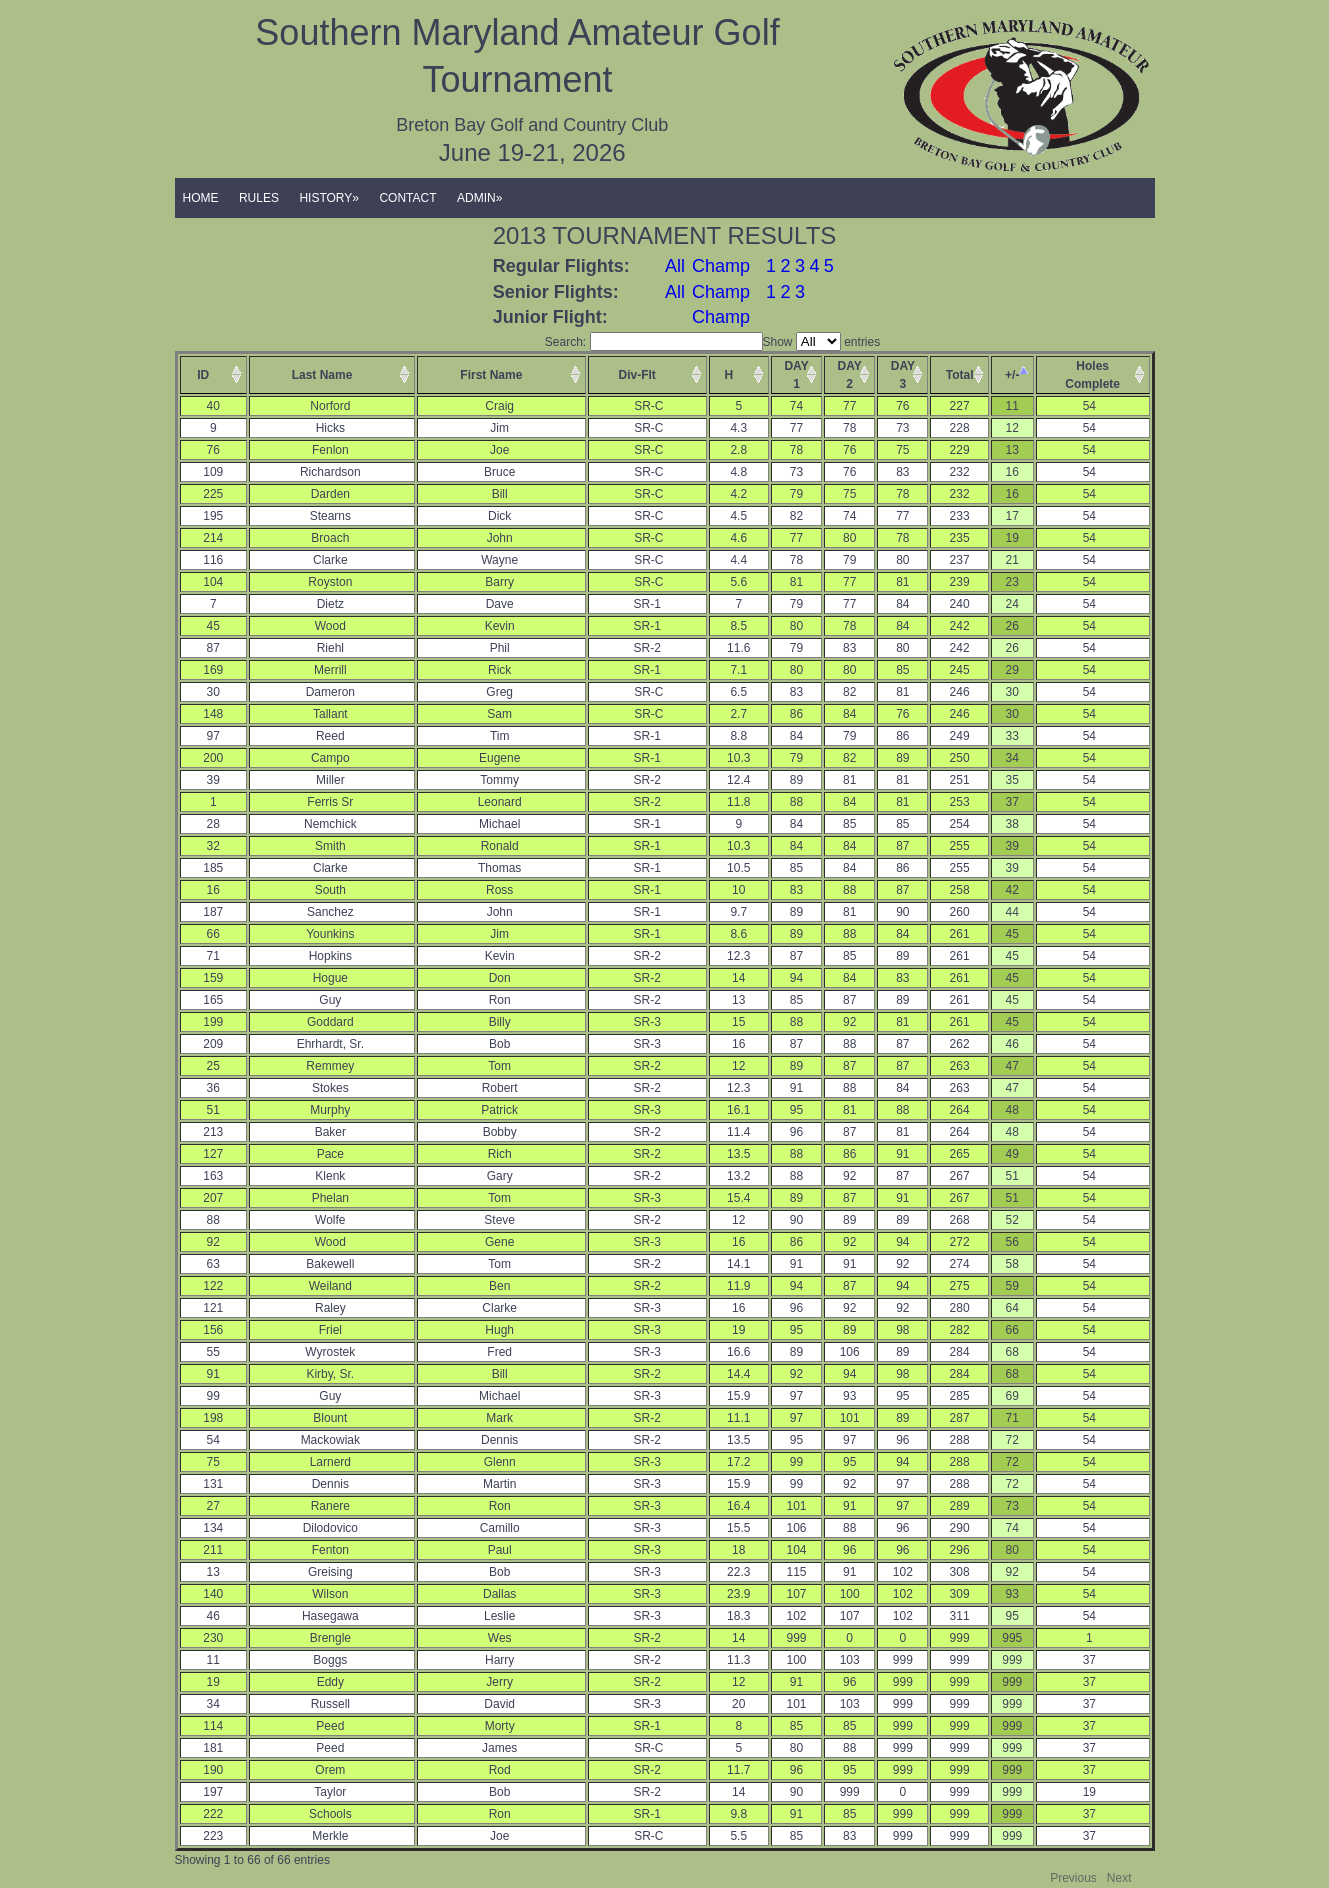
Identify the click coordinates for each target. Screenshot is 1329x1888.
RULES (259, 198)
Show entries (822, 342)
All (675, 266)
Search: (654, 342)
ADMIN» (479, 198)
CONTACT (407, 198)
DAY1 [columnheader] (796, 375)
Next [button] (1119, 1878)
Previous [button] (1073, 1878)
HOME (201, 198)
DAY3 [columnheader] (903, 375)
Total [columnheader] (960, 375)
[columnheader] (214, 375)
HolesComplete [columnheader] (1092, 375)
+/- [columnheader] (1012, 375)
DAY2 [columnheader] (850, 375)
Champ (721, 266)
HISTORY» (329, 198)
